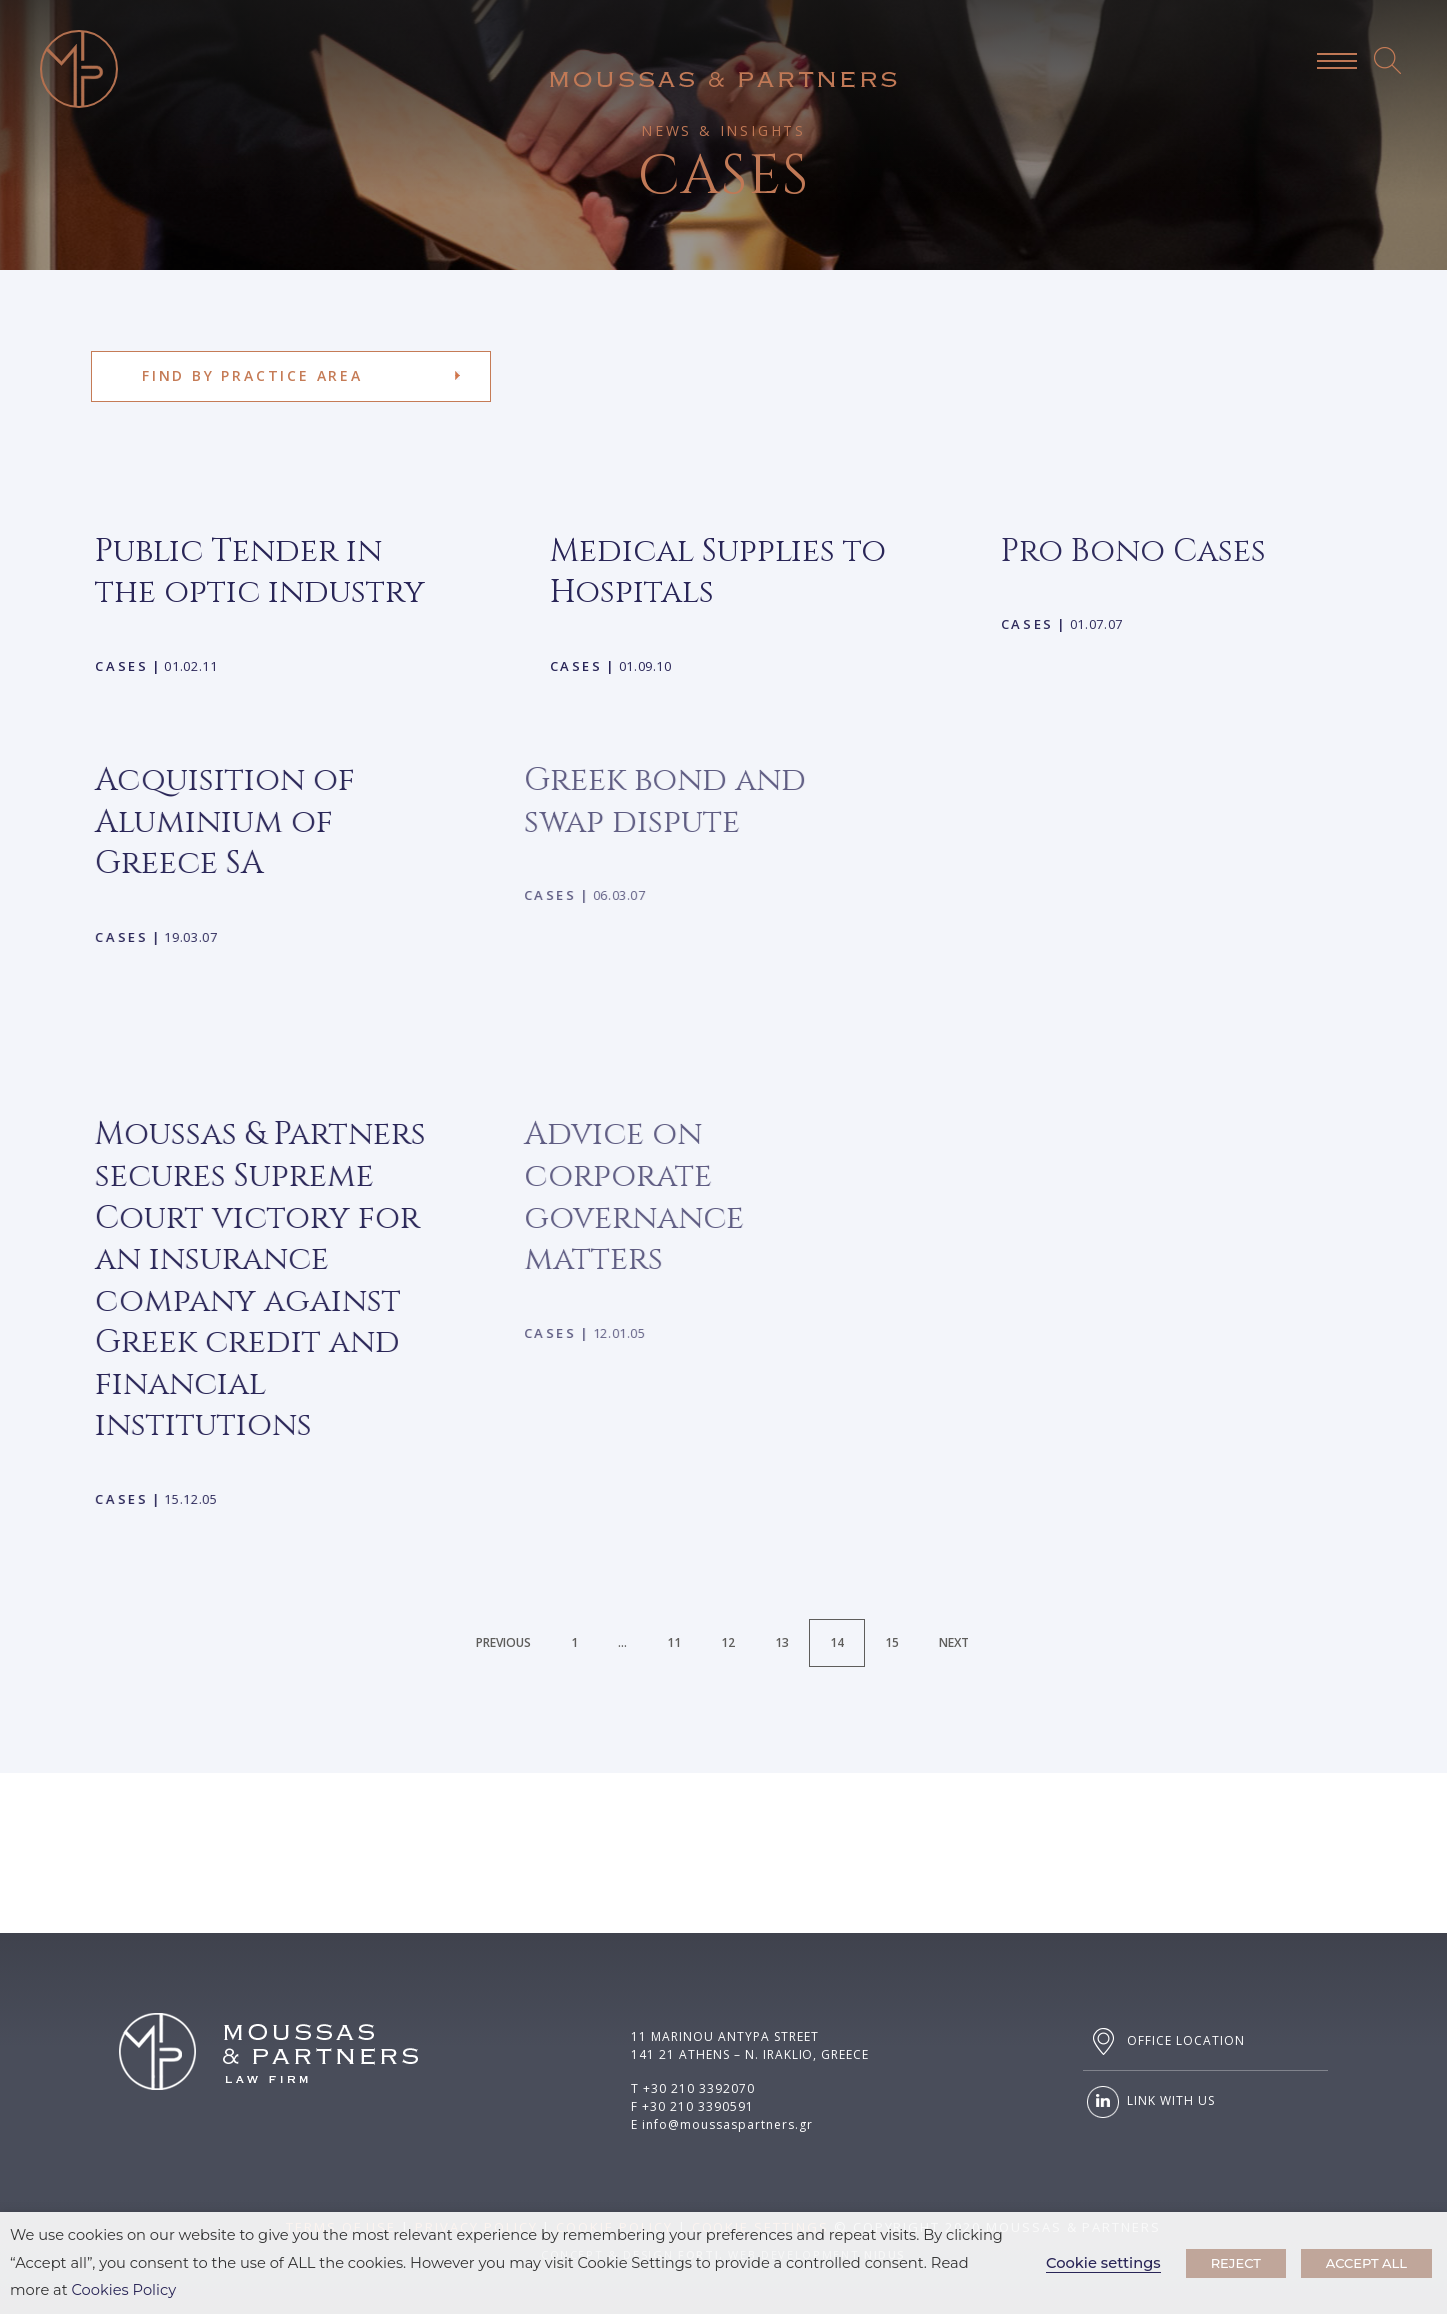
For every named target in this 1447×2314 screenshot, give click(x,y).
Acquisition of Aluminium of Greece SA (192, 822)
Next (954, 1642)
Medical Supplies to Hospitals (713, 572)
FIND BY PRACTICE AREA (252, 375)
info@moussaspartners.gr (727, 2124)
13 (782, 1642)
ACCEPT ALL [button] (1366, 2263)
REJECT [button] (1236, 2263)
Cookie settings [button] (1103, 2263)
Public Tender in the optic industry (260, 572)
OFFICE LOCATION (1163, 2041)
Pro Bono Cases (1070, 551)
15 (892, 1642)
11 (674, 1642)
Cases (121, 666)
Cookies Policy (124, 2290)
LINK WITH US (1148, 2102)
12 (728, 1642)
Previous (503, 1642)
